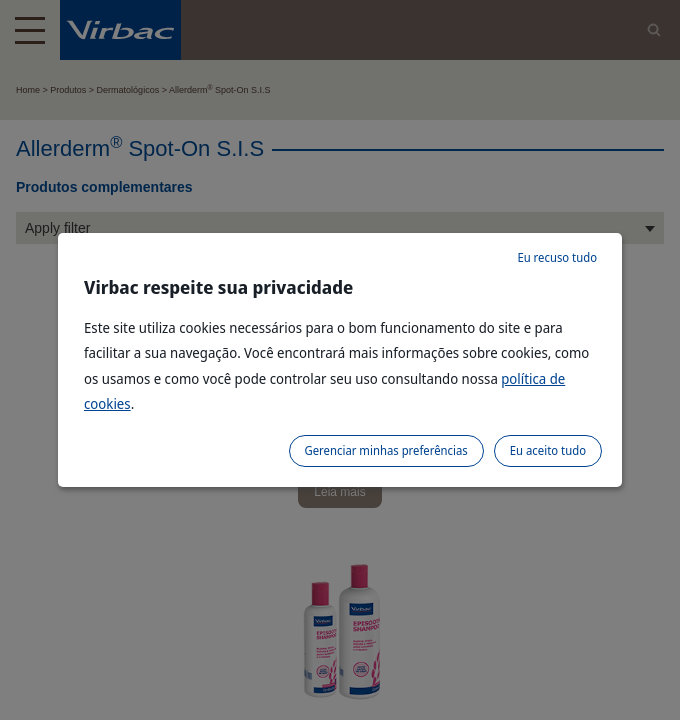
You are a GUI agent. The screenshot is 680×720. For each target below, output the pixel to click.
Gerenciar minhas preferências (386, 450)
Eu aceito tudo (548, 450)
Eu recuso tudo (557, 257)
